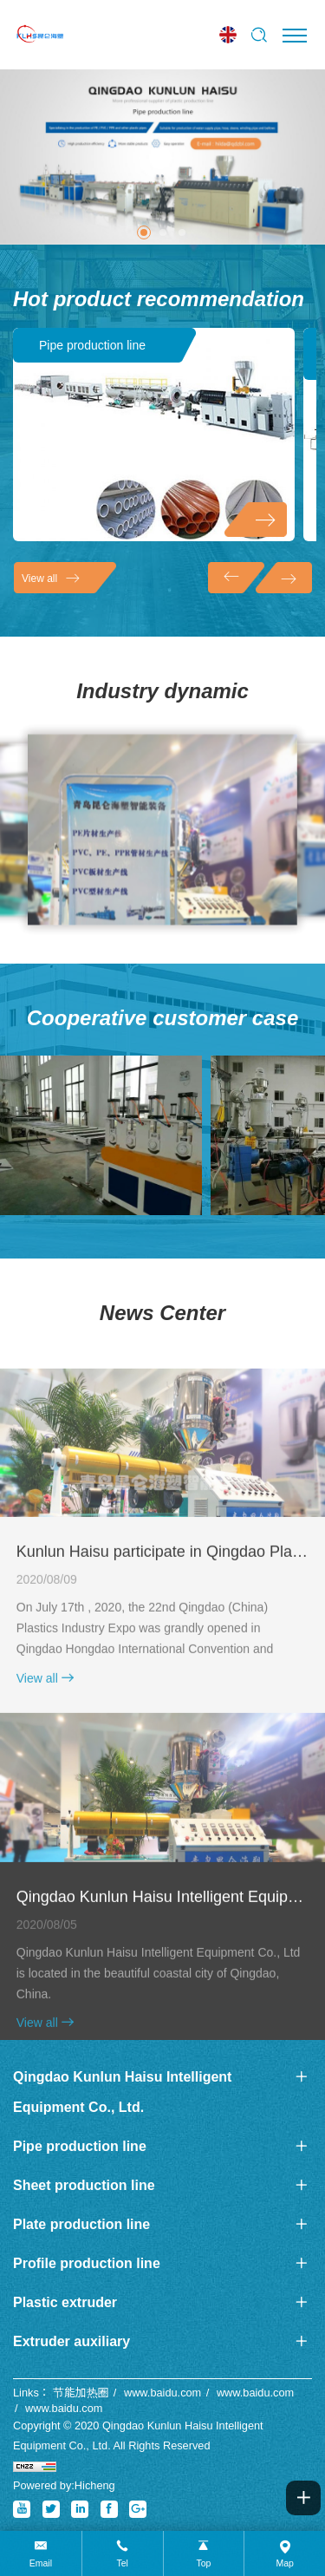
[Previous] (236, 577)
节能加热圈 (80, 2392)
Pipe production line (92, 345)
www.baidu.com (162, 2392)
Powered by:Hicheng (64, 2485)
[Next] (284, 577)
